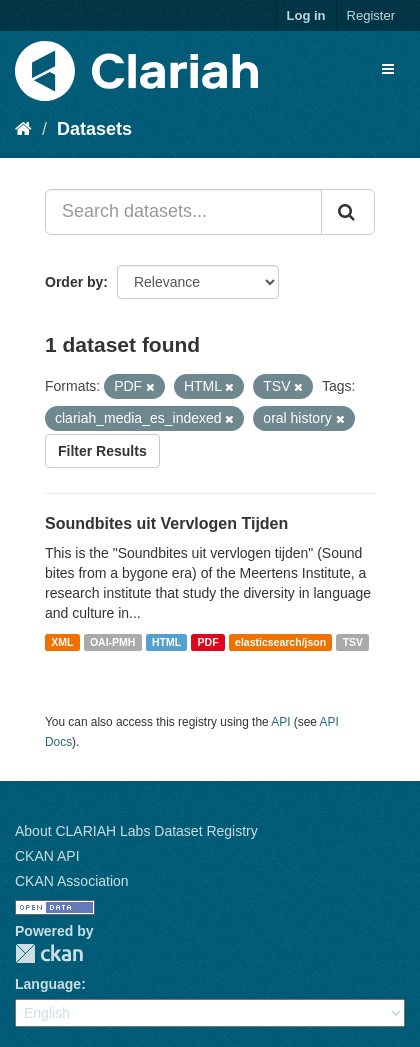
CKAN (49, 953)
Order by (74, 282)
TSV (353, 642)
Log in (306, 15)
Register (371, 15)
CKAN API (47, 856)
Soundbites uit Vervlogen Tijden (166, 523)
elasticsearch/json (280, 642)
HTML (166, 642)
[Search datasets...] (183, 212)
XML (62, 642)
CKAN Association (72, 881)
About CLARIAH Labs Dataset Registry (136, 831)
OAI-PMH (113, 642)
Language (48, 984)
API (280, 722)
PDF (208, 642)
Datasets (94, 129)
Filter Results (102, 451)
